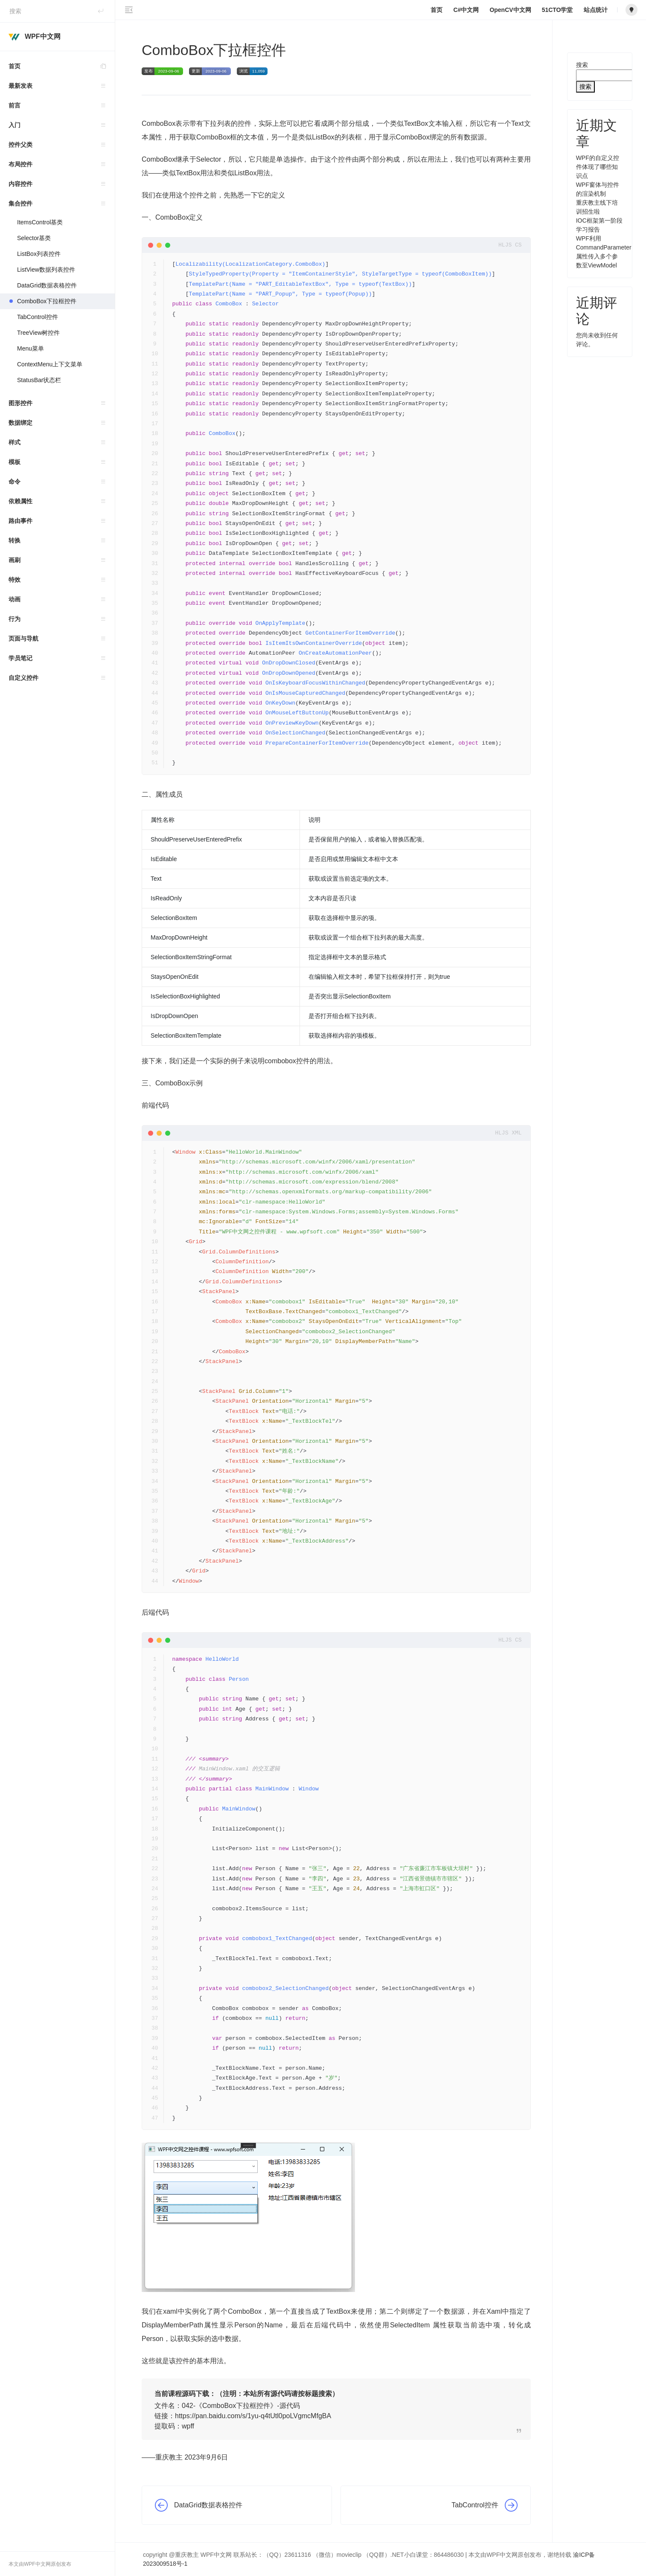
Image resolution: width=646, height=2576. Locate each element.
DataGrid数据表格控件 (47, 285)
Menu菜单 (30, 348)
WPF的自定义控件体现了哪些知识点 (597, 166)
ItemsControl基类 (40, 222)
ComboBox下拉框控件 (46, 301)
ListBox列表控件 (39, 253)
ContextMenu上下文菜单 (49, 364)
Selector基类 (34, 238)
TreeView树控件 (38, 332)
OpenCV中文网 (510, 9)
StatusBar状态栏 (39, 380)
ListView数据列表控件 (46, 269)
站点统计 (596, 9)
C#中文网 (466, 9)
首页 (62, 66)
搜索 (582, 64)
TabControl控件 (37, 316)
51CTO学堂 (557, 9)
